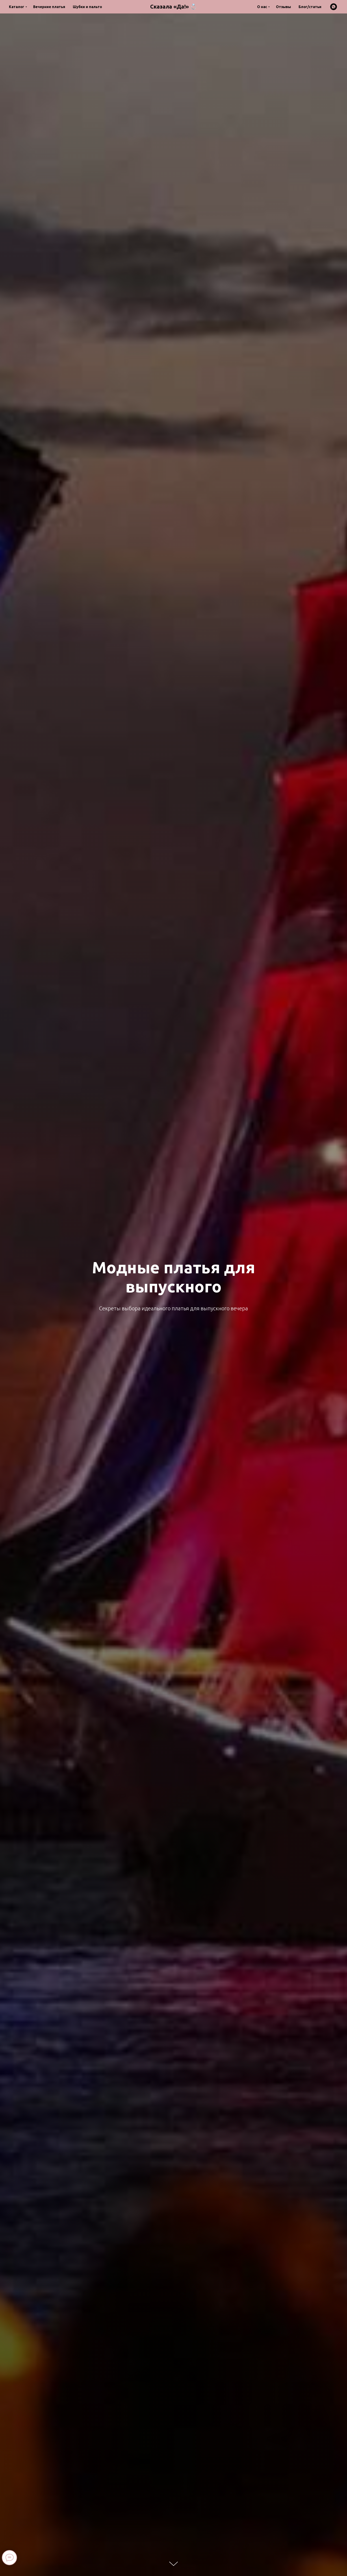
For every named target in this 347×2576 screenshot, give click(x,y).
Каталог (16, 7)
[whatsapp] (333, 6)
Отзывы (283, 7)
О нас (262, 7)
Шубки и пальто (87, 7)
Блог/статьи (310, 7)
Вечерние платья (49, 7)
